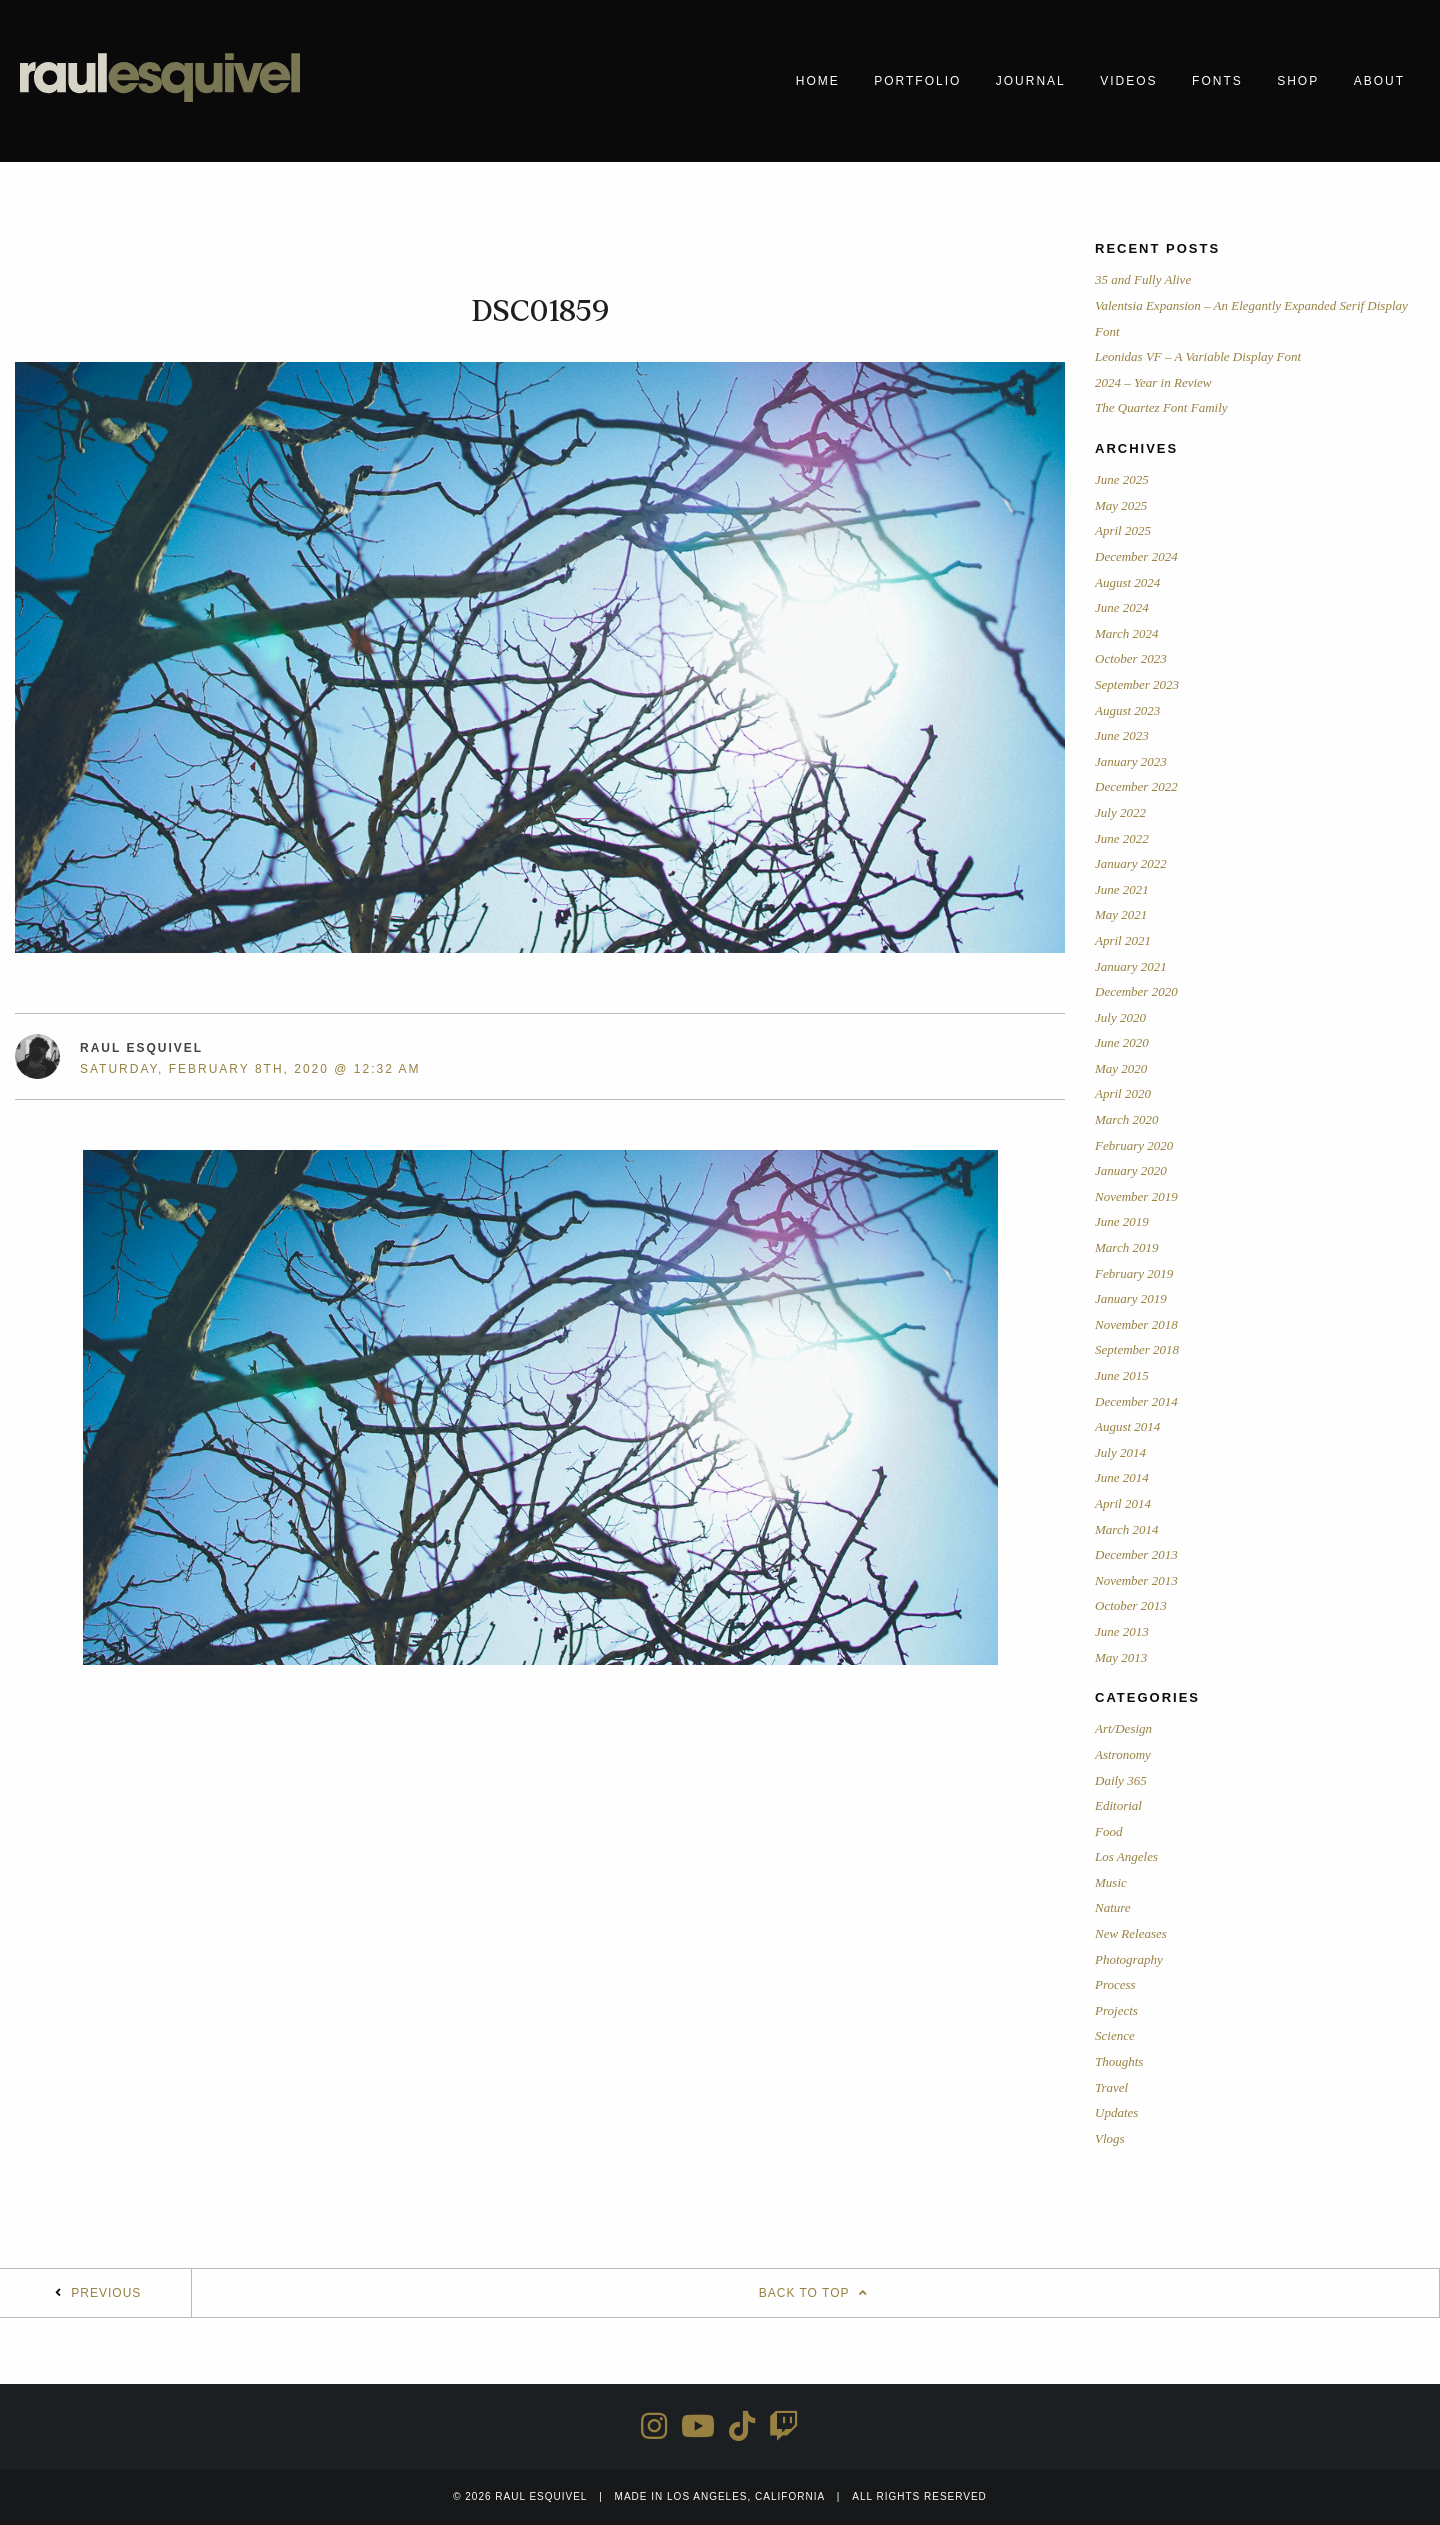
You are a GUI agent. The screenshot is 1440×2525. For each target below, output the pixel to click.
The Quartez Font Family (1161, 407)
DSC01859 (540, 311)
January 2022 (1131, 863)
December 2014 (1136, 1401)
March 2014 (1126, 1529)
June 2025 (1122, 479)
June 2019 (1122, 1221)
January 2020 (1131, 1170)
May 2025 (1121, 505)
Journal (1031, 81)
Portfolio (917, 81)
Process (1115, 1984)
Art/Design (1123, 1728)
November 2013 (1136, 1580)
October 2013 (1131, 1605)
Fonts (1217, 81)
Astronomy (1123, 1754)
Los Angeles (1126, 1856)
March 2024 (1126, 633)
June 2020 (1122, 1042)
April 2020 (1123, 1093)
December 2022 (1136, 786)
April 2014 (1123, 1503)
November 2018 (1136, 1324)
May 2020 (1121, 1068)
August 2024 (1127, 582)
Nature (1113, 1907)
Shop (1298, 81)
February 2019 (1134, 1273)
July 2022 (1120, 812)
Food (1108, 1831)
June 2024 (1122, 607)
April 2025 (1123, 530)
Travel (1111, 2087)
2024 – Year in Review (1153, 382)
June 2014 (1122, 1477)
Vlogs (1110, 2138)
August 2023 (1127, 710)
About (1379, 81)
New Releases (1131, 1933)
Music (1111, 1882)
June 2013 (1122, 1631)
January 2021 (1131, 966)
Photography (1129, 1959)
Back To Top (816, 2293)
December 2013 (1136, 1554)
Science (1115, 2035)
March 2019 (1126, 1247)
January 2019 (1131, 1298)
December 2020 (1136, 991)
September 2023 (1137, 684)
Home (818, 81)
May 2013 (1121, 1657)
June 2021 (1122, 889)
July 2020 (1120, 1017)
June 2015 (1122, 1375)
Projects (1116, 2010)
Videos (1128, 81)
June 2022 (1122, 838)
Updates (1116, 2112)
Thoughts (1119, 2061)
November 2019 (1136, 1196)
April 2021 (1123, 940)
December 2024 (1136, 556)
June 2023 (1122, 735)
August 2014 (1127, 1426)
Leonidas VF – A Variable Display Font (1198, 356)
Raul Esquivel (141, 1048)
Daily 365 (1121, 1780)
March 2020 (1126, 1119)
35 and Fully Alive (1143, 279)
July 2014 (1120, 1452)
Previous (106, 2293)
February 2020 (1134, 1145)
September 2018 (1137, 1349)
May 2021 (1121, 914)
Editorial (1118, 1805)
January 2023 (1131, 761)
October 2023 (1131, 658)
